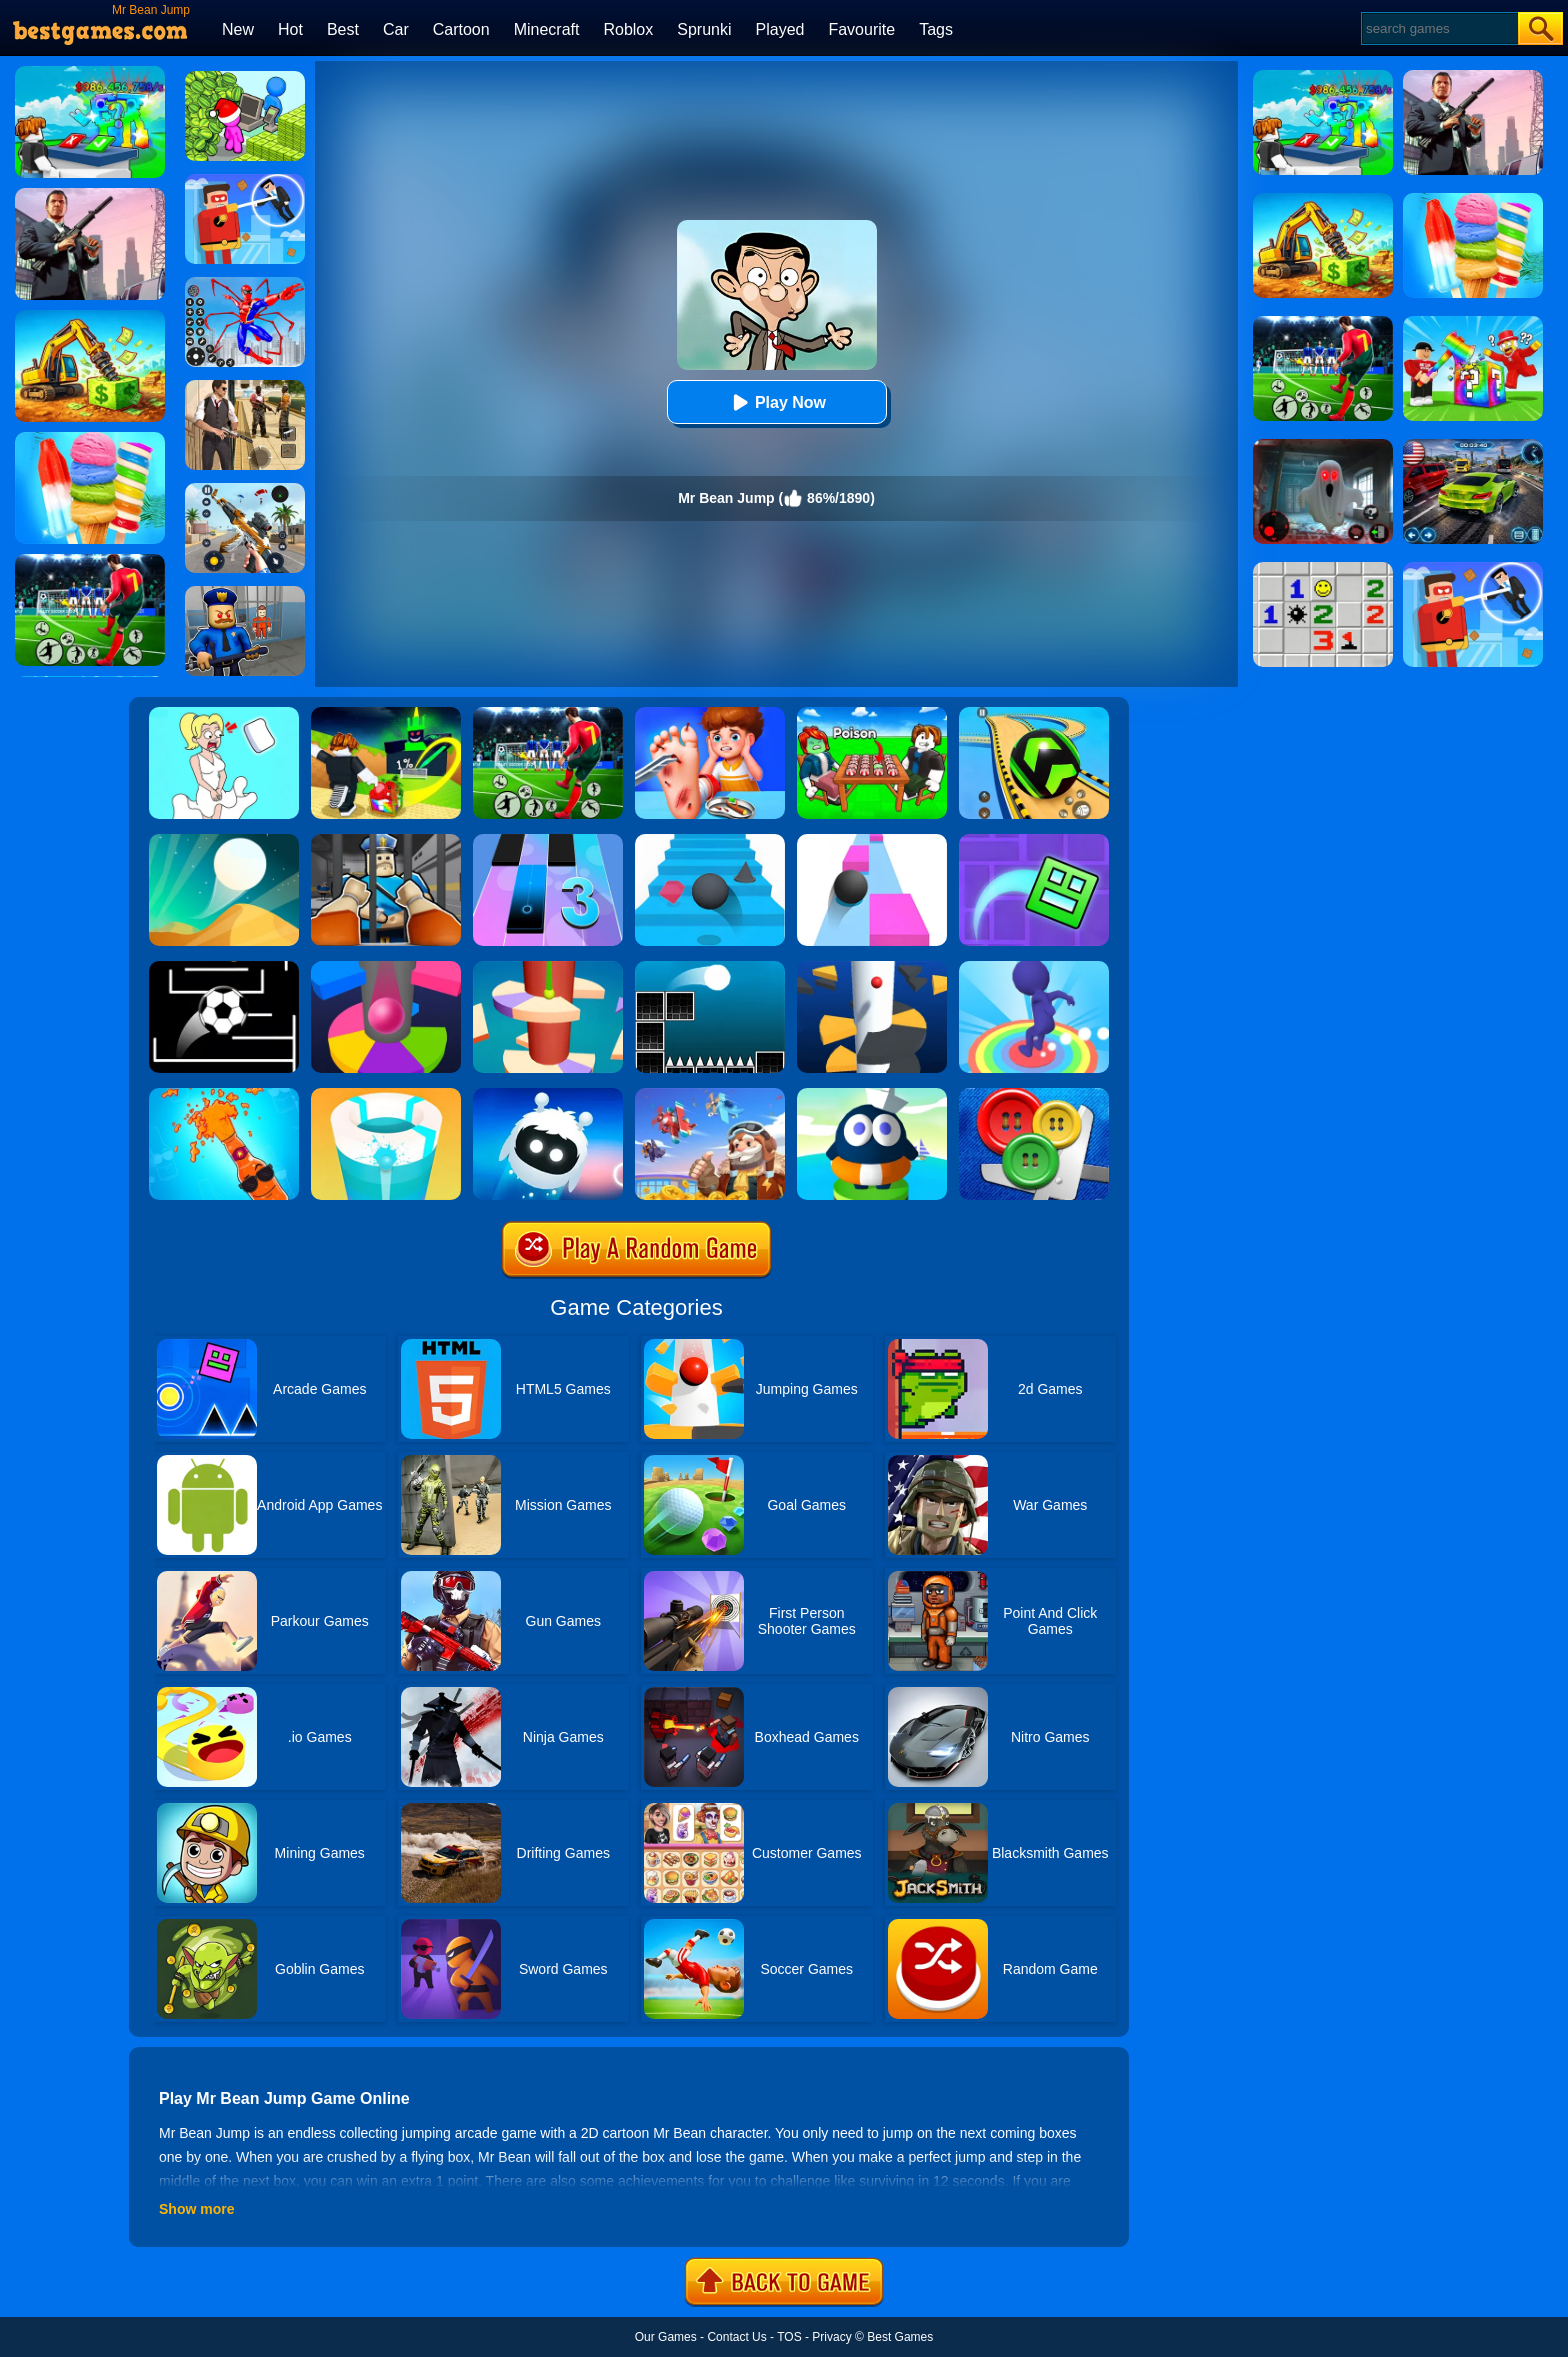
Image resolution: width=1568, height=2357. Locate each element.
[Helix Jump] (872, 968)
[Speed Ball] (872, 841)
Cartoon (461, 29)
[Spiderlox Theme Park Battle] (245, 284)
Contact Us (736, 2337)
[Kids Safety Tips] (710, 714)
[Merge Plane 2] (710, 1095)
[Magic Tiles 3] (548, 841)
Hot (290, 29)
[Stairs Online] (710, 841)
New (238, 29)
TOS (789, 2337)
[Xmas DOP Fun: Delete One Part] (224, 714)
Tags (936, 29)
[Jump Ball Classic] (710, 968)
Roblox (628, 29)
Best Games (900, 2337)
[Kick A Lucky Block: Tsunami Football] (386, 714)
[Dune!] (224, 841)
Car (396, 29)
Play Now (776, 402)
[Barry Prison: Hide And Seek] (245, 593)
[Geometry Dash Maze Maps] (1034, 841)
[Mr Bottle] (224, 1095)
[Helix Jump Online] (386, 968)
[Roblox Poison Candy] (872, 714)
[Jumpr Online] (224, 968)
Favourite (861, 29)
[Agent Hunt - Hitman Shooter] (245, 387)
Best (343, 29)
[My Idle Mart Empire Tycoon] (245, 78)
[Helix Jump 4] (548, 968)
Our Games (666, 2337)
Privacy (831, 2337)
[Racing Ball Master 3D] (1034, 714)
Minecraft (547, 29)
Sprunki (704, 29)
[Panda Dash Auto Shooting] (245, 490)
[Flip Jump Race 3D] (1034, 968)
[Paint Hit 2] (386, 1095)
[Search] (1438, 28)
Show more (196, 2209)
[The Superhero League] (245, 181)
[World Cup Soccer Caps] (548, 714)
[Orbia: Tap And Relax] (548, 1095)
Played (780, 29)
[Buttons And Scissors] (1034, 1095)
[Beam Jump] (872, 1095)
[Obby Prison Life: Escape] (386, 841)
